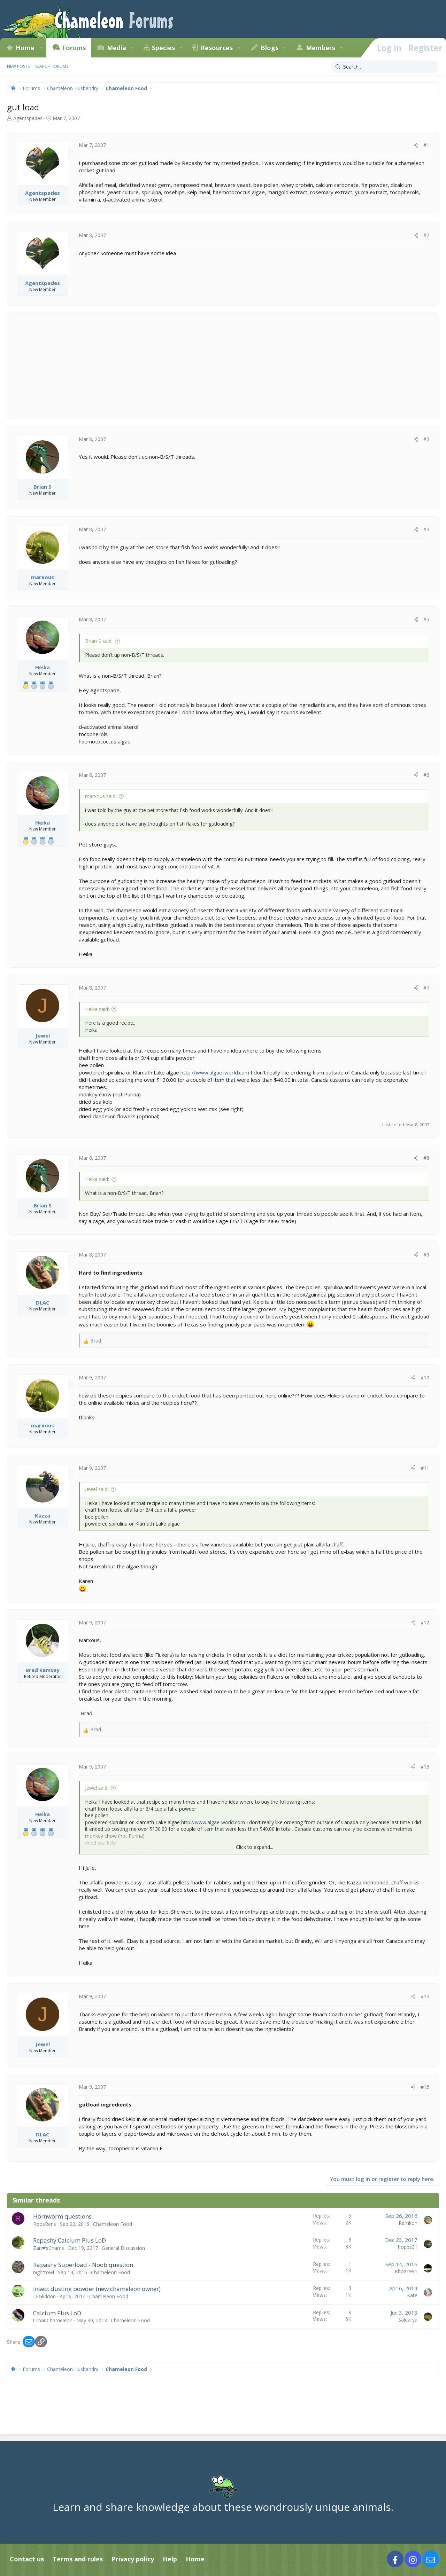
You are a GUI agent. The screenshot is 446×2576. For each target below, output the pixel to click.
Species (163, 48)
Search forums (51, 66)
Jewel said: (96, 1489)
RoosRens (44, 2224)
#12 (425, 1622)
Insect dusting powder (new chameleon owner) (97, 2289)
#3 (426, 439)
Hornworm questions (62, 2216)
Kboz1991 (406, 2271)
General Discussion (123, 2248)
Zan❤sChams (48, 2248)
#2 (426, 235)
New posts (18, 66)
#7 (426, 987)
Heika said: (97, 1009)
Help (170, 2559)
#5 (426, 619)
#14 (425, 1996)
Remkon (408, 2223)
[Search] (384, 67)
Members (320, 48)
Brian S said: (99, 641)
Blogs (269, 48)
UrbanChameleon (52, 2320)
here (360, 932)
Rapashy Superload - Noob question (83, 2265)
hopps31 (407, 2247)
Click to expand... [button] (254, 1847)
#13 (425, 1766)
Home (25, 48)
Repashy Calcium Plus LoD (69, 2240)
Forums (74, 48)
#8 (426, 1158)
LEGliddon (44, 2296)
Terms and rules (78, 2559)
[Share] (416, 145)
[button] (40, 47)
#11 (425, 1468)
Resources (217, 48)
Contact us (27, 2559)
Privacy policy (133, 2559)
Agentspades (28, 118)
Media (116, 48)
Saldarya (407, 2319)
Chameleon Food (112, 2224)
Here (305, 932)
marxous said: (100, 796)
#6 (426, 775)
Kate (412, 2295)
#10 (425, 1377)
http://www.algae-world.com (214, 1072)
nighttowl (43, 2272)
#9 (426, 1254)
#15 (425, 2086)
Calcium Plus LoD (57, 2313)
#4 (426, 529)
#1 (426, 145)
